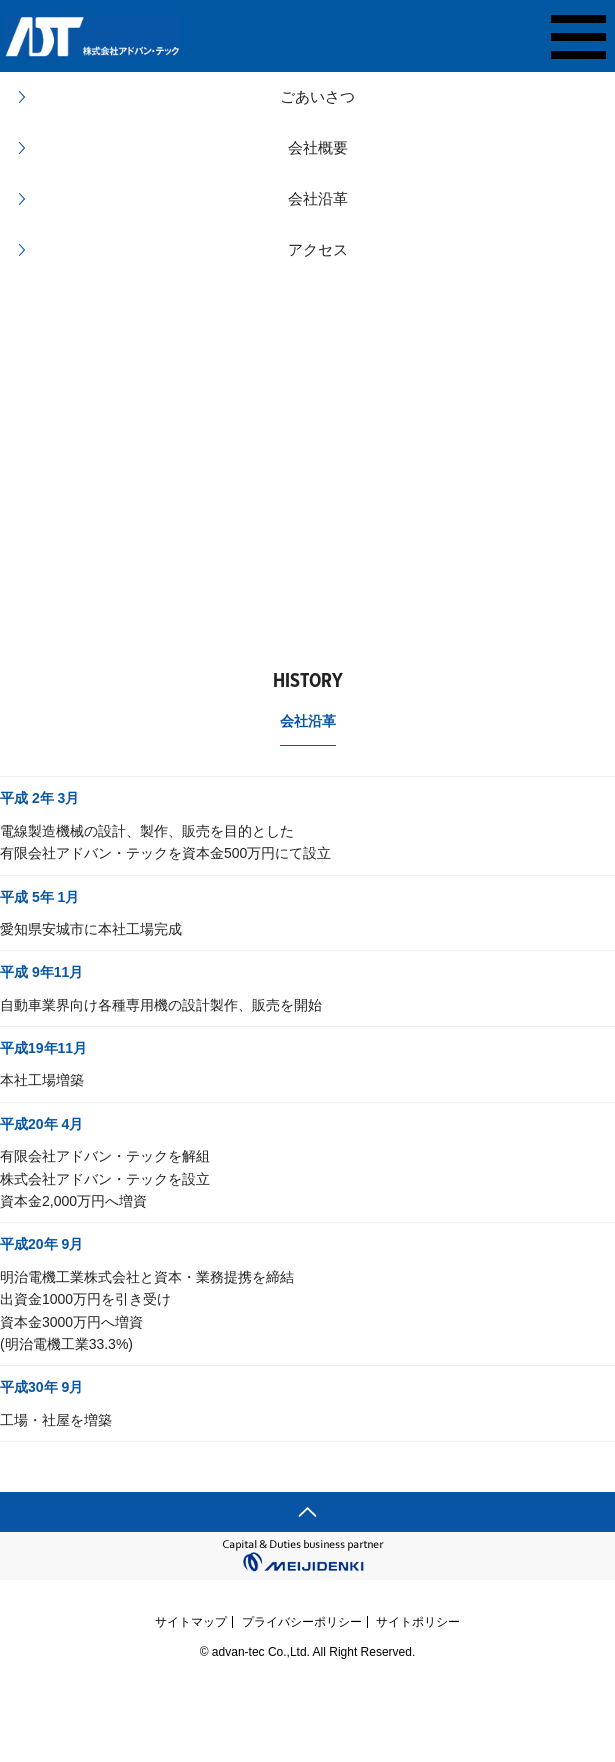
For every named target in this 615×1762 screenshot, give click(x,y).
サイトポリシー (418, 1622)
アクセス (318, 249)
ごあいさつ (317, 96)
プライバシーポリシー (302, 1622)
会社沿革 (318, 198)
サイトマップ (191, 1622)
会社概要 (318, 147)
